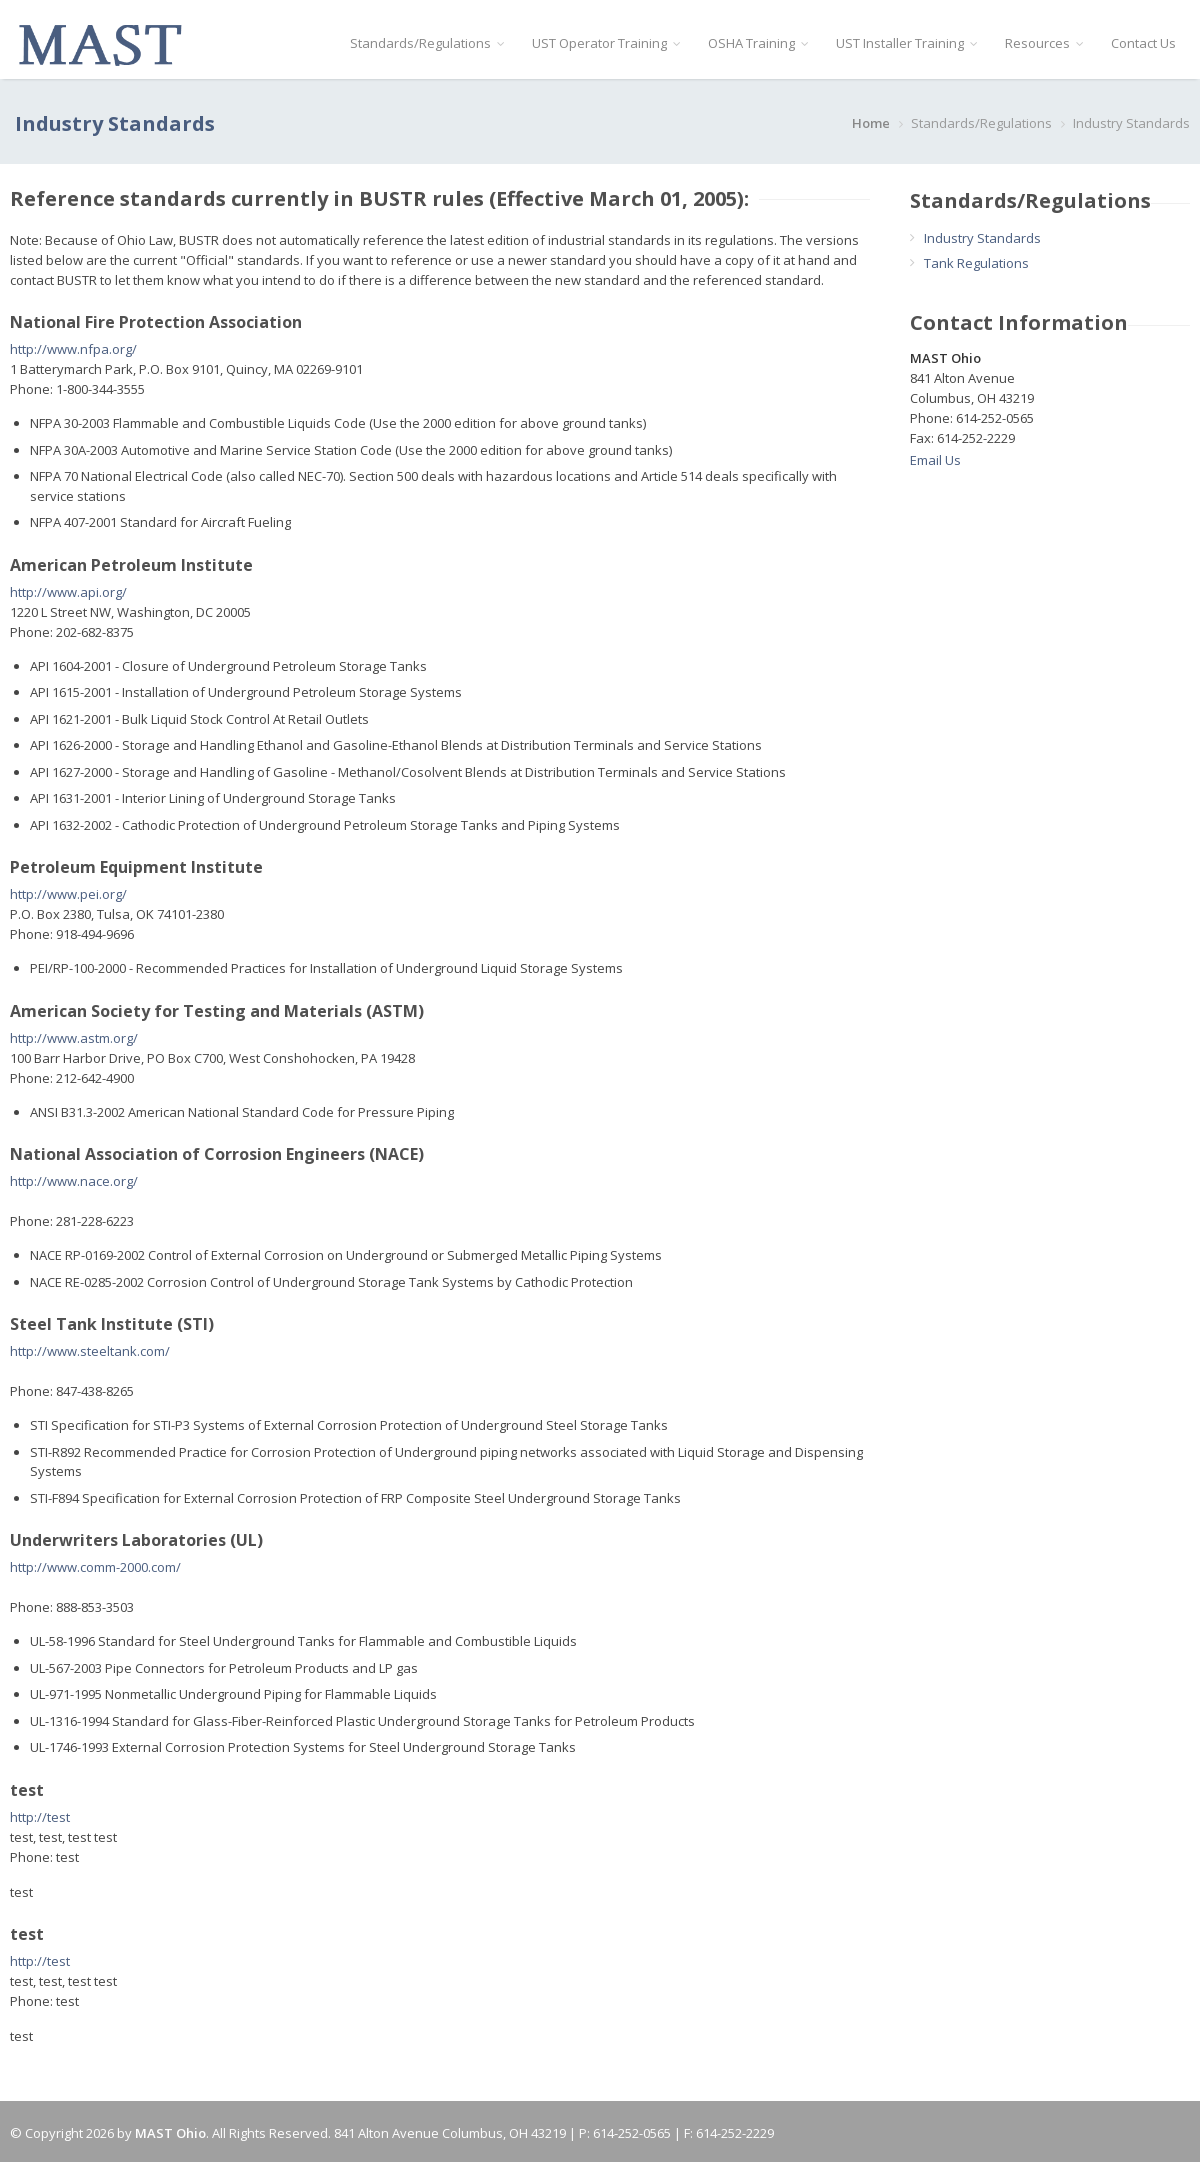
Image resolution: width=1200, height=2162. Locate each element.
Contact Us (1143, 43)
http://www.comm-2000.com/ (95, 1567)
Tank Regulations (976, 263)
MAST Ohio (170, 2133)
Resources (1044, 43)
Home (871, 123)
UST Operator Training (606, 43)
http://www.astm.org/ (74, 1038)
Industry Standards (982, 238)
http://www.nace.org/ (74, 1181)
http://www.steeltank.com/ (90, 1351)
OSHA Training (758, 43)
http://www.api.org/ (68, 592)
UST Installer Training (906, 43)
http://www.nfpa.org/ (73, 349)
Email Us (935, 460)
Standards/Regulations (427, 43)
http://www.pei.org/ (68, 894)
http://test (40, 1817)
